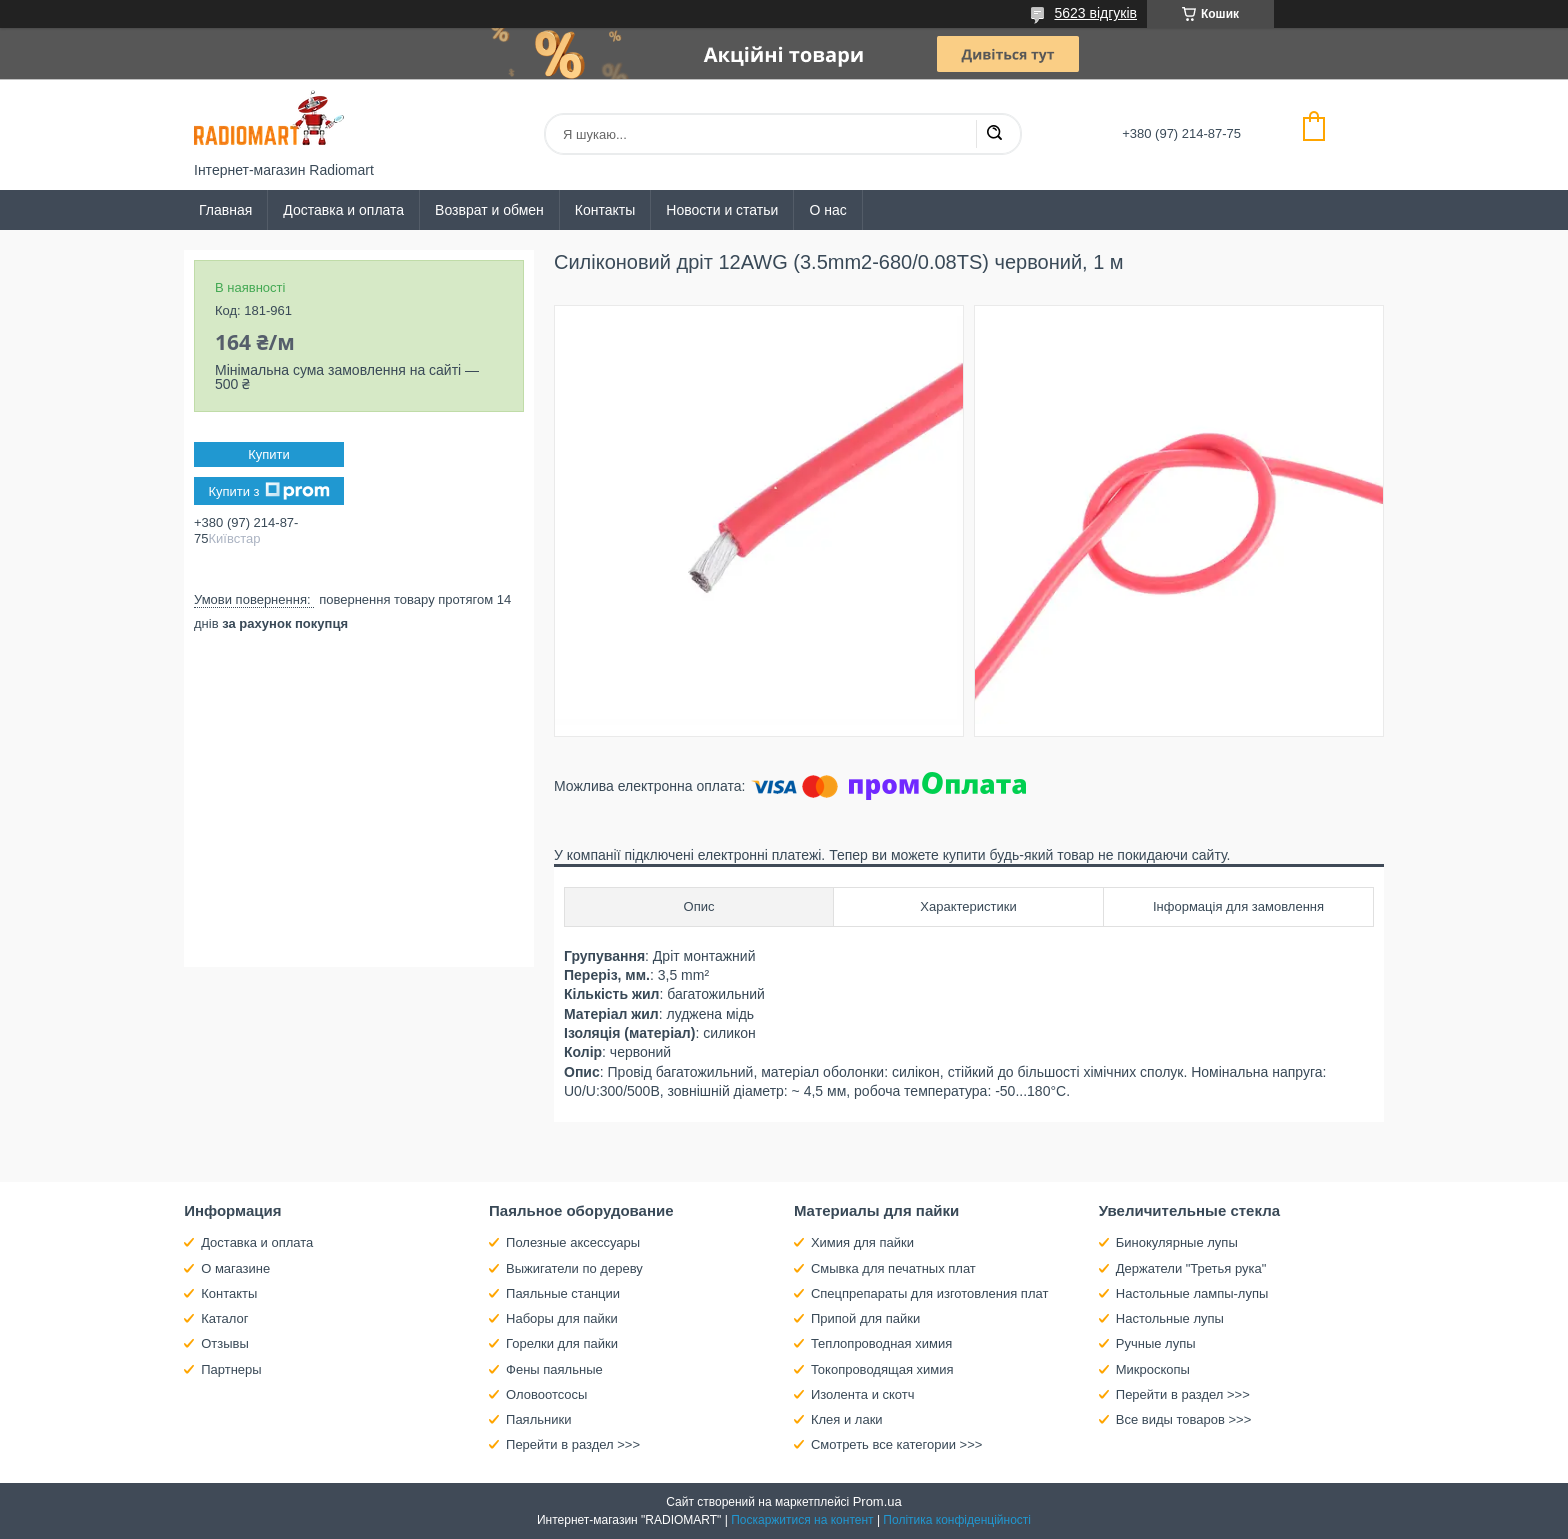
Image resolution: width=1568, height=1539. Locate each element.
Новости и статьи (722, 210)
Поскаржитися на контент (802, 1520)
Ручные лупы (1156, 1343)
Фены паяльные (554, 1369)
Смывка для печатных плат (893, 1268)
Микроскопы (1153, 1369)
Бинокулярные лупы (1177, 1242)
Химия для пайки (862, 1242)
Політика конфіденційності (957, 1520)
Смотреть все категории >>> (896, 1444)
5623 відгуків (1095, 13)
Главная (225, 210)
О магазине (235, 1268)
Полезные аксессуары (573, 1242)
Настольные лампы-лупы (1192, 1293)
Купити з (268, 491)
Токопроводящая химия (882, 1369)
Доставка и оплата (343, 210)
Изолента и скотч (863, 1394)
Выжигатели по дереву (574, 1268)
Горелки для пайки (562, 1343)
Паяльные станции (563, 1293)
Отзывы (225, 1343)
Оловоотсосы (546, 1394)
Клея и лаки (847, 1419)
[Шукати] (994, 134)
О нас (827, 210)
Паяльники (538, 1419)
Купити (269, 454)
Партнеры (231, 1369)
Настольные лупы (1170, 1318)
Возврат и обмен (489, 210)
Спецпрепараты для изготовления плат (929, 1293)
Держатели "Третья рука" (1191, 1268)
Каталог (224, 1318)
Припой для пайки (865, 1318)
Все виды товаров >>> (1184, 1419)
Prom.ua (877, 1501)
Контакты (605, 210)
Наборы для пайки (562, 1318)
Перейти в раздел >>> (573, 1444)
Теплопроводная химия (881, 1343)
